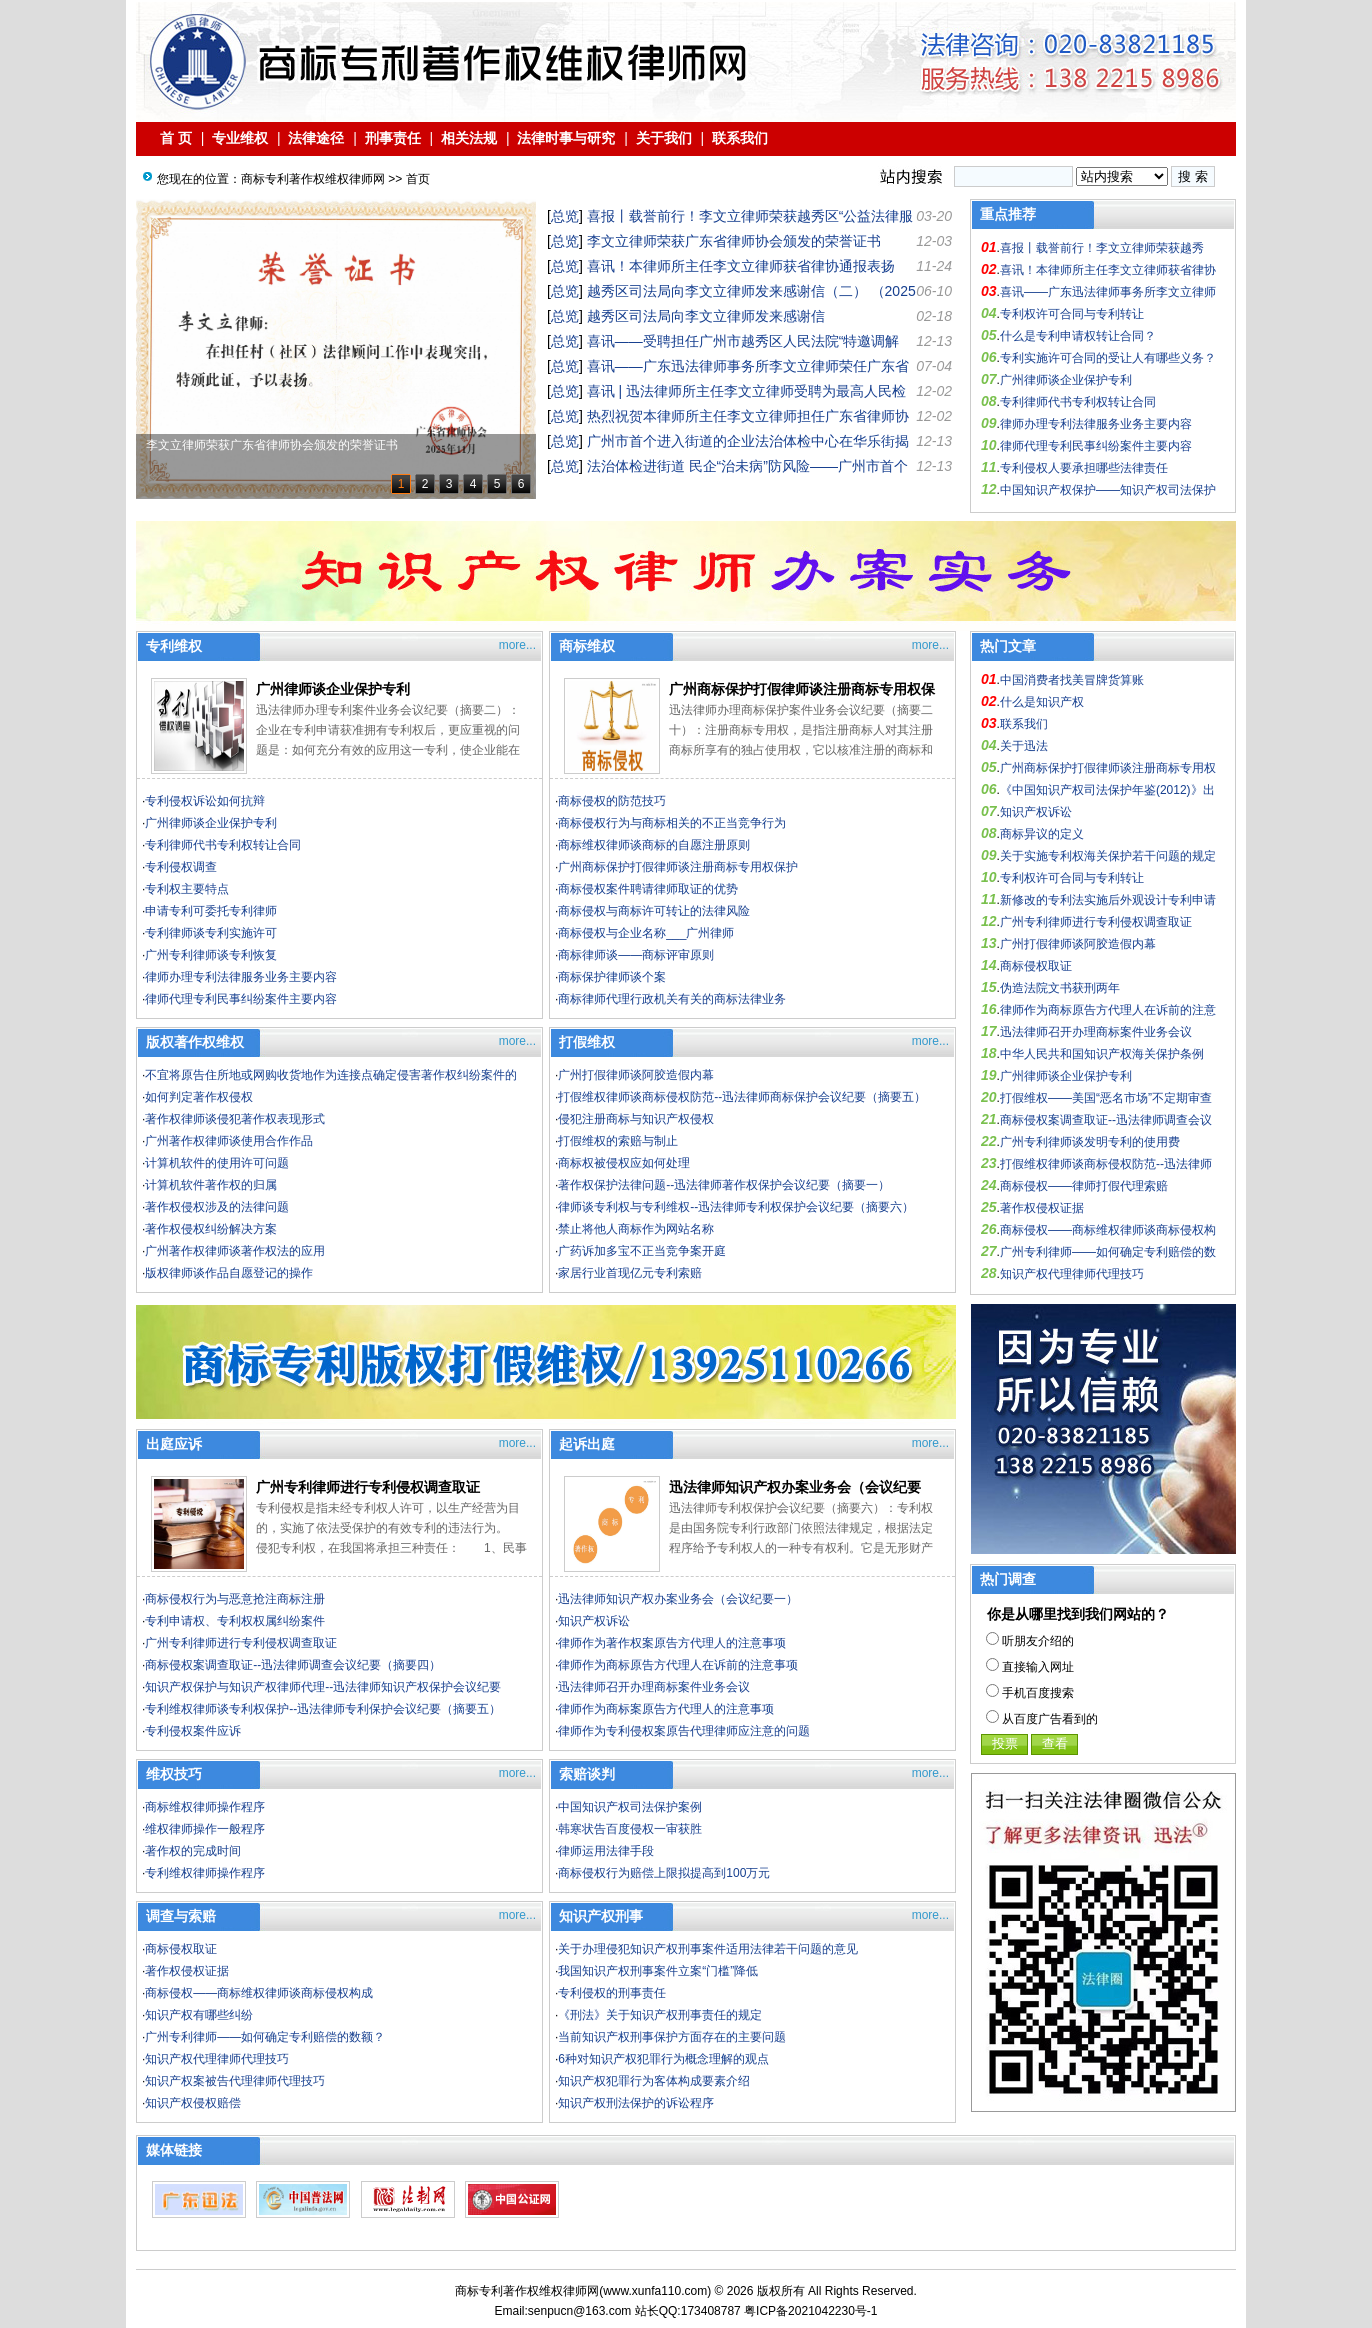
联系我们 (740, 138)
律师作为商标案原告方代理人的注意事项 (666, 1709)
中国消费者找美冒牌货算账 (1072, 680)
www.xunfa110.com (655, 2291)
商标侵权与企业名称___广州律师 (646, 933)
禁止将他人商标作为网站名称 (636, 1229)
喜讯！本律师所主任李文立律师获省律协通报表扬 (741, 266)
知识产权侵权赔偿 (193, 2103)
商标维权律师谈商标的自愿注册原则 (654, 845)
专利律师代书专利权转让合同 (1078, 402)
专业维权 (240, 138)
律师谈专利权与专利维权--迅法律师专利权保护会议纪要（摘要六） (736, 1207)
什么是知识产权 (1042, 702)
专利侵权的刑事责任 (612, 1993)
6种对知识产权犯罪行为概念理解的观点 (663, 2059)
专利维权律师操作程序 (205, 1873)
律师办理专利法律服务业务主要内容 (1096, 424)
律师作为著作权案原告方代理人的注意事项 (672, 1643)
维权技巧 (174, 1774)
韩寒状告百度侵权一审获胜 (630, 1829)
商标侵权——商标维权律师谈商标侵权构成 (259, 1993)
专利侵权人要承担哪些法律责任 (1084, 468)
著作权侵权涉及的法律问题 (217, 1207)
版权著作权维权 (195, 1042)
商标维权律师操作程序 (205, 1807)
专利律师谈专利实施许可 (211, 933)
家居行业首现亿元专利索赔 (630, 1273)
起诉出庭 (587, 1444)
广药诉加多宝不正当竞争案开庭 (642, 1251)
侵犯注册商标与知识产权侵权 (636, 1119)
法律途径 (317, 138)
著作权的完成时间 (193, 1851)
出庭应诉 (174, 1444)
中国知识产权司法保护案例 (630, 1807)
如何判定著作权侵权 (199, 1097)
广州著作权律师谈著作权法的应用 (235, 1251)
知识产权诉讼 (594, 1621)
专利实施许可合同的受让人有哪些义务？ (1108, 358)
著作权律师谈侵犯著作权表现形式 (235, 1119)
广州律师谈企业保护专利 (1066, 380)
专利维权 (174, 646)
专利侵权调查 (181, 867)
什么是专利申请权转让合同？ (1078, 336)
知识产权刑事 (601, 1916)
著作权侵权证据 (187, 1971)
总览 (565, 216)
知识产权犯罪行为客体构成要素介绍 (654, 2081)
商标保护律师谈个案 (612, 977)
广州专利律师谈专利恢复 (211, 955)
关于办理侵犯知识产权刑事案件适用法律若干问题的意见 (708, 1949)
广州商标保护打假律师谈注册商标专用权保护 (678, 867)
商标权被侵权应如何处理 (624, 1163)
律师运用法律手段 (606, 1851)
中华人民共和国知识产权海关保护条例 (1102, 1054)
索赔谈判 (587, 1774)
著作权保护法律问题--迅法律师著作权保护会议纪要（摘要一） (724, 1185)
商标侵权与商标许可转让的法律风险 (654, 911)
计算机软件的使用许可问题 (217, 1163)
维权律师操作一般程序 (205, 1829)
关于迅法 (1024, 746)
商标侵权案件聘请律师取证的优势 (648, 889)
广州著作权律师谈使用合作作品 (229, 1141)
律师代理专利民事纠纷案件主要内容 (1096, 446)
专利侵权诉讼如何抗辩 (205, 801)
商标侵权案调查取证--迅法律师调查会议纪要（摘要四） (293, 1665)
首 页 (176, 138)
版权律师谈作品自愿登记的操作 (229, 1273)
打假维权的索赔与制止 (618, 1141)
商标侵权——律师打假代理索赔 (1084, 1186)
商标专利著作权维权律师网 (313, 179)
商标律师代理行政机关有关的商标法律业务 (672, 999)
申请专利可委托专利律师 (211, 911)
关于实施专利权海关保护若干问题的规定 (1108, 856)
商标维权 (587, 646)
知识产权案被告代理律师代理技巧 (235, 2081)
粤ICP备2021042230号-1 (810, 2311)
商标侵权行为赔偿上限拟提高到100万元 (664, 1873)
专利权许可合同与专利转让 (1072, 314)
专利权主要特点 (187, 889)
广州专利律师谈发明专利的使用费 (1090, 1142)
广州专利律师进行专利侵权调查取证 (368, 1487)
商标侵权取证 (181, 1949)
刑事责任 (393, 138)
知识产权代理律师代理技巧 (217, 2059)
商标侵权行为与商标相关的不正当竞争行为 (672, 823)
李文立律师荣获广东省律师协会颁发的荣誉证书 (734, 241)
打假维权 (587, 1042)
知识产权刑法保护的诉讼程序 (636, 2103)
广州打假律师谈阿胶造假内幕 (636, 1075)
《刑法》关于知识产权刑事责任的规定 (660, 2015)
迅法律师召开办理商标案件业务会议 (654, 1687)
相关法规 (469, 138)
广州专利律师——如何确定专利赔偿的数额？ (265, 2037)
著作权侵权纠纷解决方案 (211, 1229)
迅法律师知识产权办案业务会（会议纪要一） (678, 1599)
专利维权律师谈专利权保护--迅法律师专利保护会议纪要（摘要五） (323, 1709)
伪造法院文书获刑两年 (1060, 988)
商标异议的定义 (1042, 834)
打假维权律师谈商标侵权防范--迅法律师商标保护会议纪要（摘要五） (742, 1097)
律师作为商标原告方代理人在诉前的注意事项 (678, 1665)
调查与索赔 (181, 1916)
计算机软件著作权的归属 (211, 1185)
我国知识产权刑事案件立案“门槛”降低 (658, 1971)
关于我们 (664, 138)
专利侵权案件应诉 (193, 1731)
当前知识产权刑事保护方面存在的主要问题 (672, 2037)
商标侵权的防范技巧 (612, 801)
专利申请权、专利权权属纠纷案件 (235, 1621)
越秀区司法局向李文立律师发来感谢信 (706, 316)
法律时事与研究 (566, 138)
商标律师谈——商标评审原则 (636, 955)
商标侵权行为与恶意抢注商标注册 (235, 1599)
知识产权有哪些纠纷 (199, 2015)
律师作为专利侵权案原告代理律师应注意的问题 (684, 1731)
